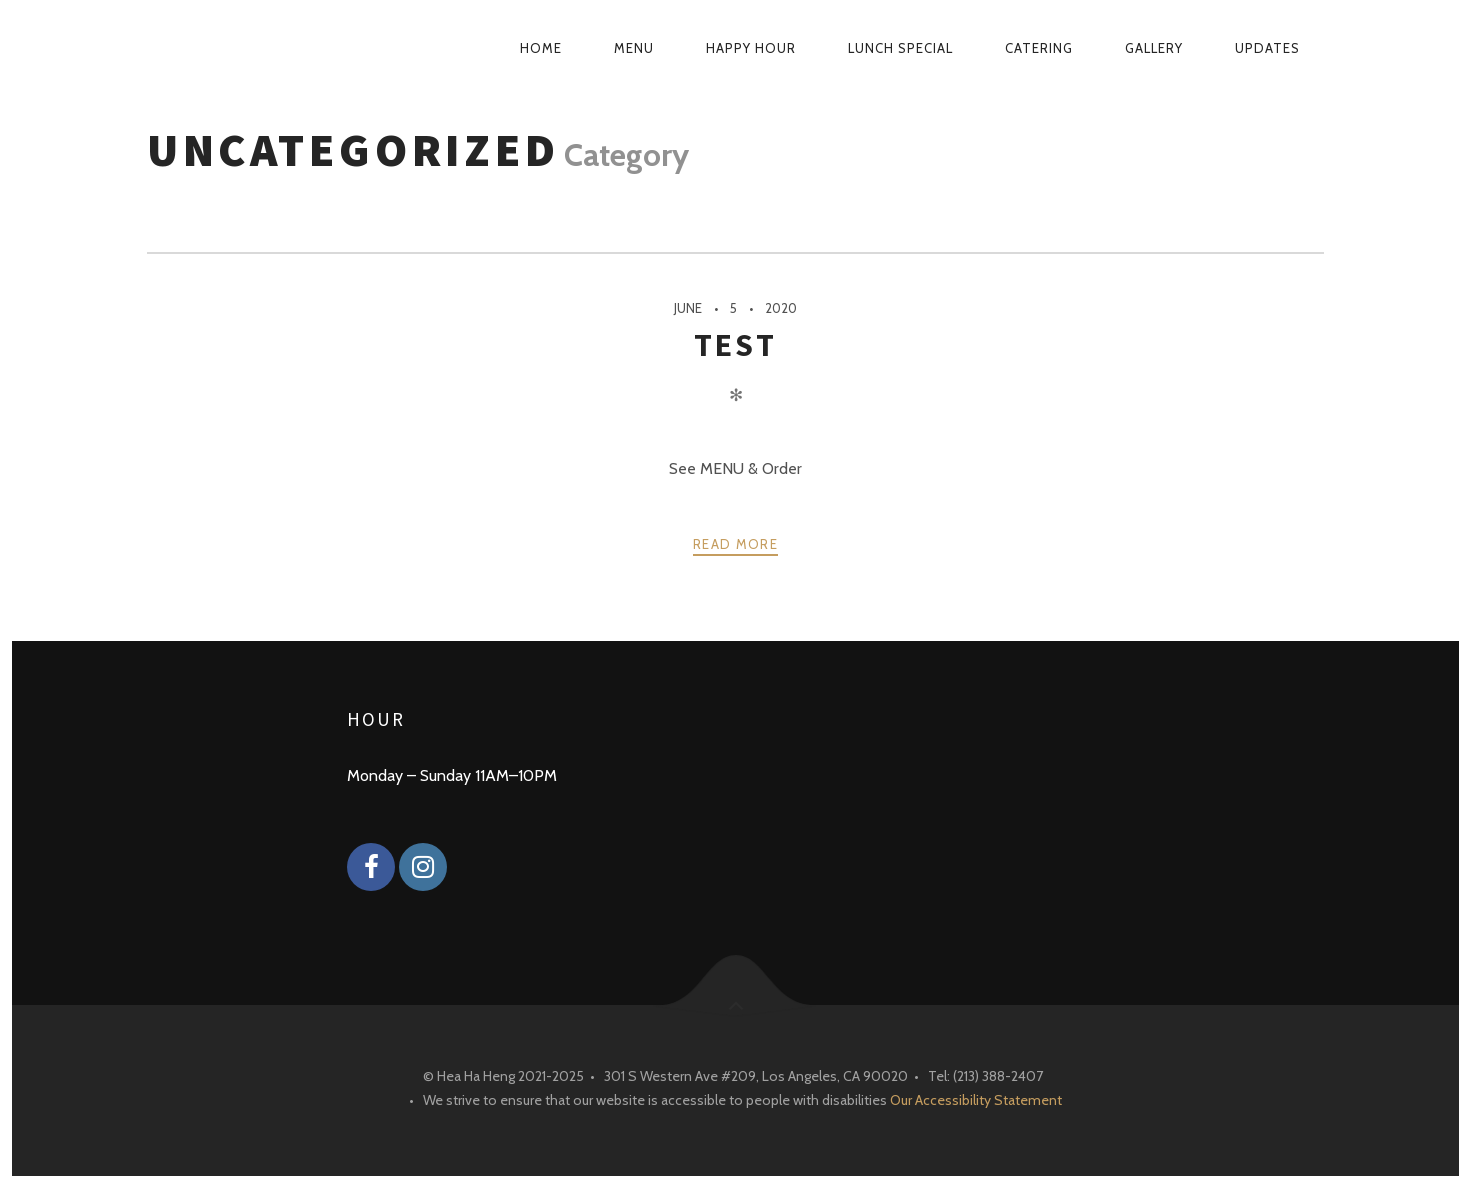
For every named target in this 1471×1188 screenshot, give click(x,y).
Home (541, 48)
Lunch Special (900, 48)
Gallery (1154, 48)
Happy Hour (751, 48)
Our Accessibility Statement (976, 1100)
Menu (634, 48)
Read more (735, 544)
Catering (1039, 48)
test (735, 345)
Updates (1267, 48)
